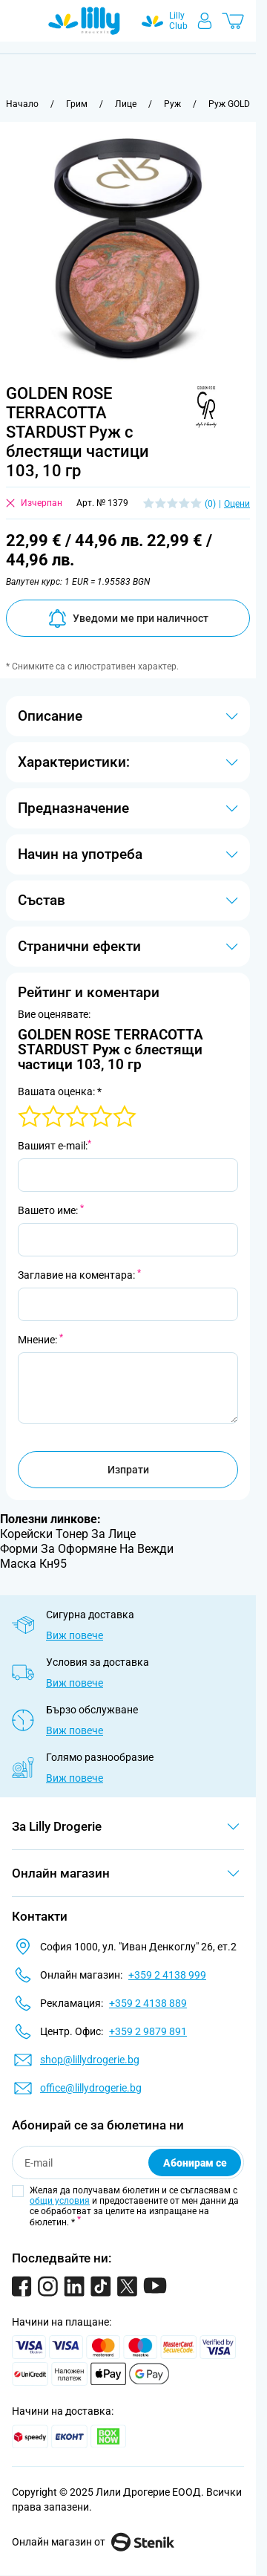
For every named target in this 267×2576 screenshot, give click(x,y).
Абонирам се (195, 2163)
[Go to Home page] (84, 21)
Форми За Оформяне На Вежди (87, 1549)
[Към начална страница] (22, 104)
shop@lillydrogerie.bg (89, 2060)
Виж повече (74, 1635)
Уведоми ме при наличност (128, 618)
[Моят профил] (205, 21)
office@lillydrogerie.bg (91, 2088)
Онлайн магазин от (93, 2541)
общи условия (60, 2201)
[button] (204, 407)
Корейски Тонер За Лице (68, 1534)
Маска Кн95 (33, 1564)
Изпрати (128, 1470)
